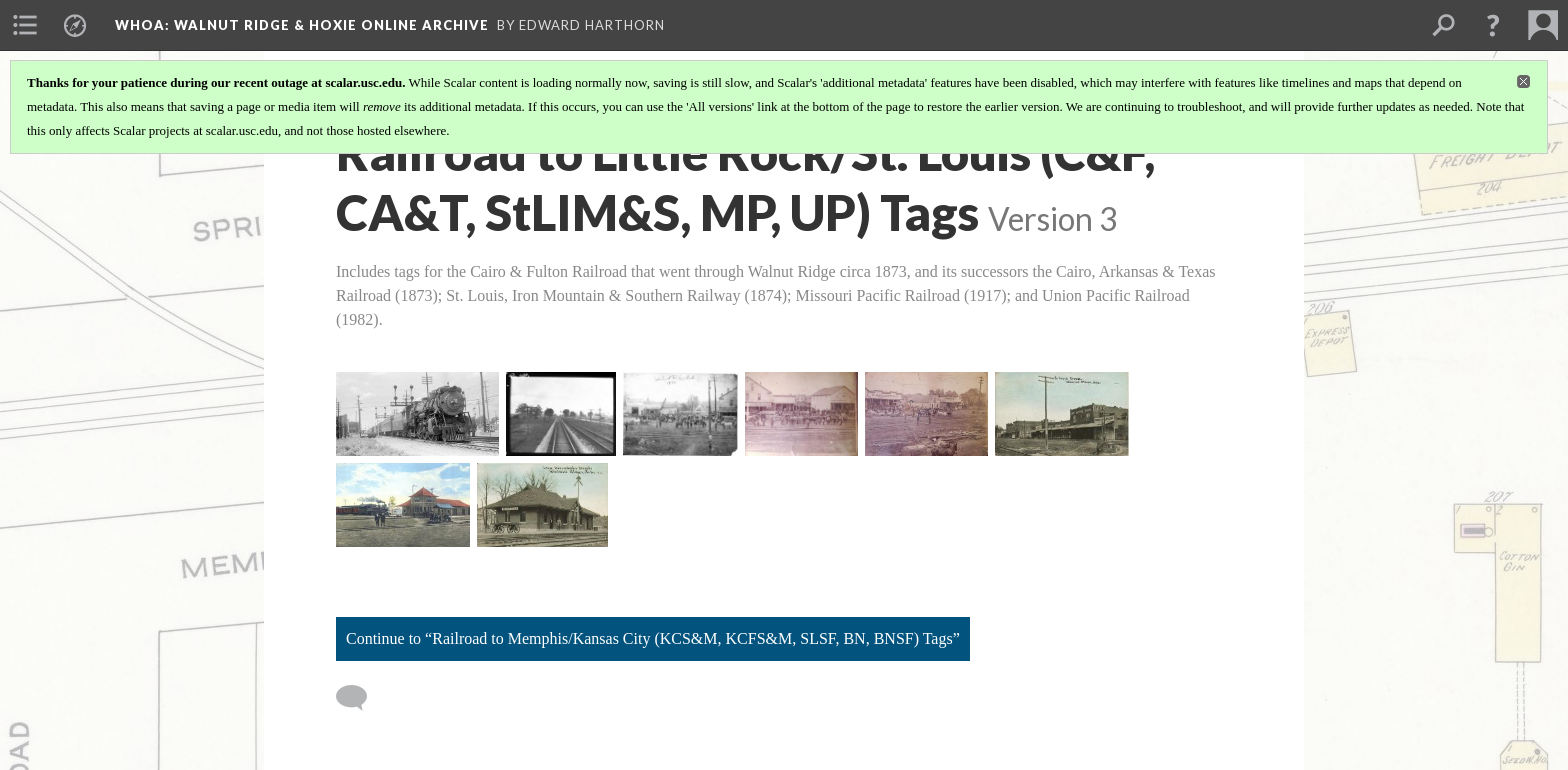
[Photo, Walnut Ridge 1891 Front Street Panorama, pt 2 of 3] (801, 414)
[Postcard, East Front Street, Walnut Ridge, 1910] (1062, 414)
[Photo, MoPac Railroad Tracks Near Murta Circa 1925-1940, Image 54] (561, 414)
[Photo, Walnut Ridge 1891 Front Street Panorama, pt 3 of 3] (927, 414)
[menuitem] (25, 25)
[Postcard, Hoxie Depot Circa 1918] (403, 505)
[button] (1493, 25)
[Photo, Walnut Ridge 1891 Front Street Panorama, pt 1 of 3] (680, 414)
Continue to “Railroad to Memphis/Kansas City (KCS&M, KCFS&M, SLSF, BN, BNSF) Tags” (653, 638)
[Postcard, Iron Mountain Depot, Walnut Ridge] (542, 505)
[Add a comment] (360, 698)
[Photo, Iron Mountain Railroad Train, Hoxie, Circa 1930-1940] (417, 414)
